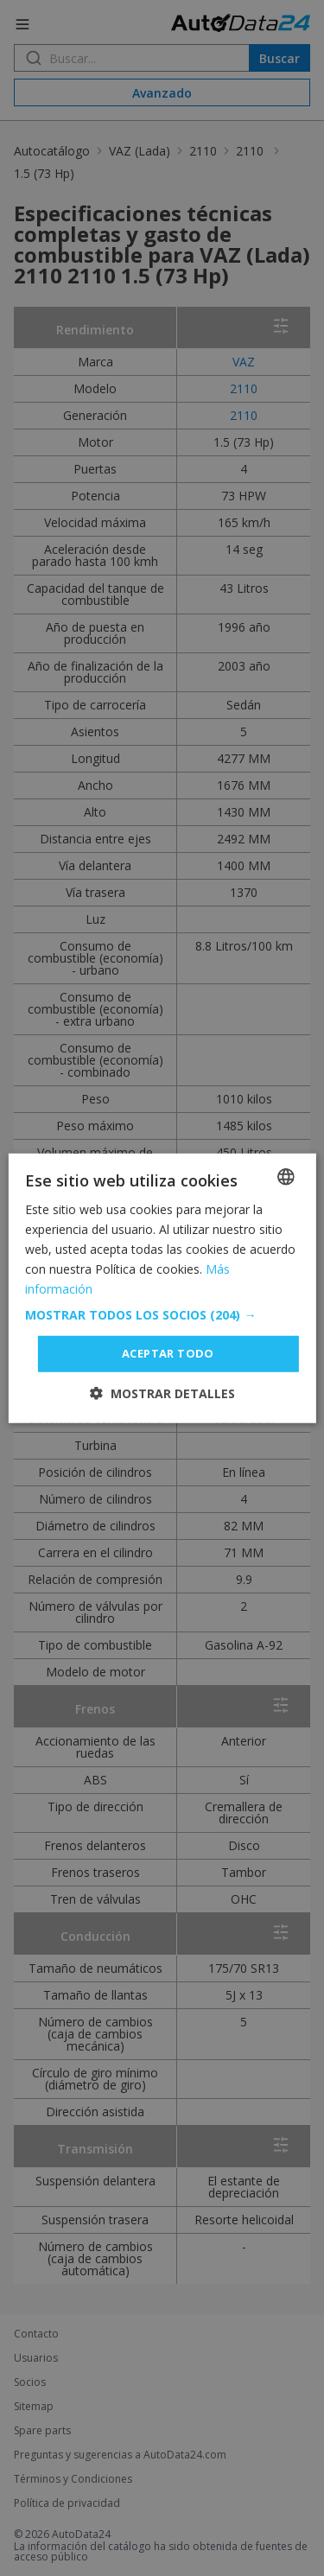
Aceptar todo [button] (168, 1353)
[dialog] (162, 1288)
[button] (161, 1315)
